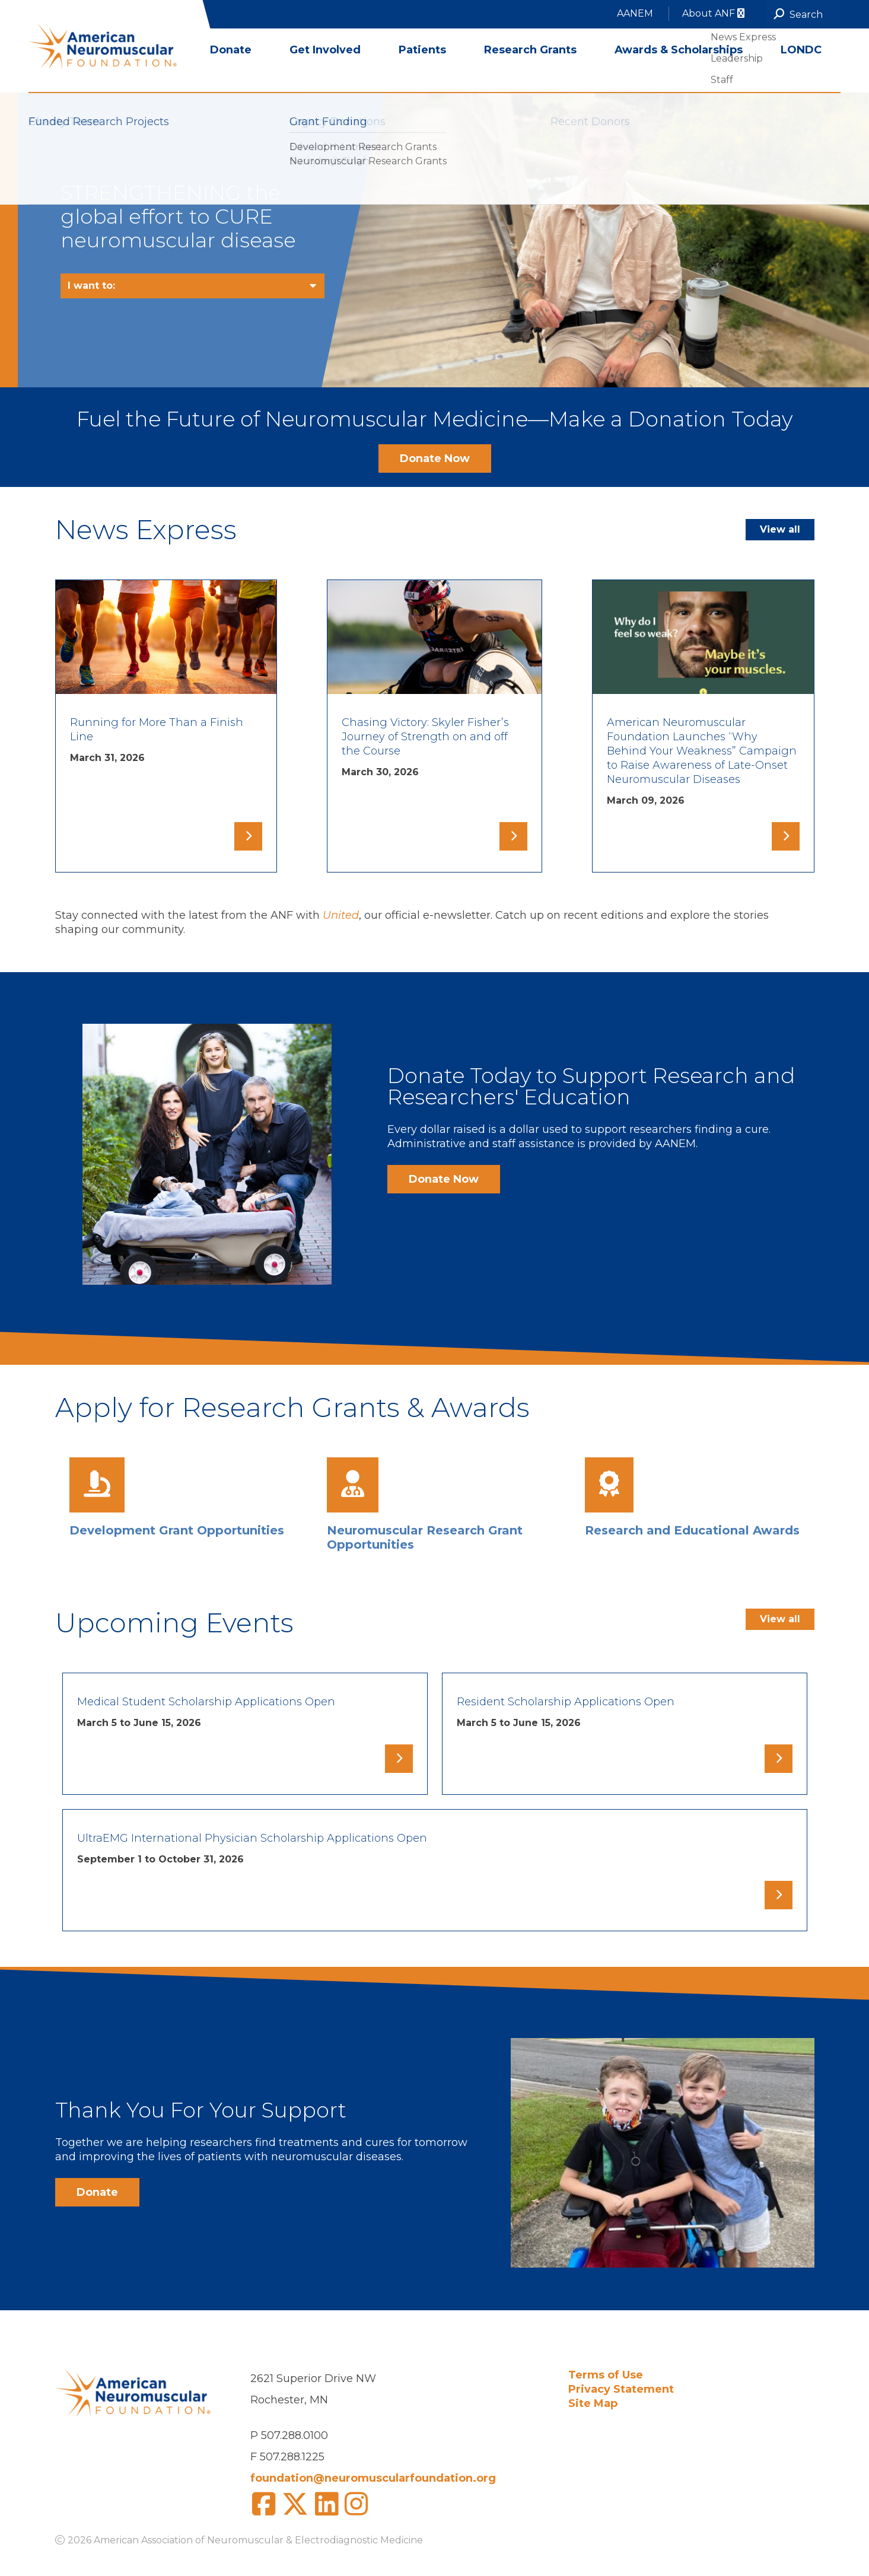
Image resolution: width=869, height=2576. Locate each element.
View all (780, 529)
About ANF (713, 13)
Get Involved (325, 70)
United (341, 915)
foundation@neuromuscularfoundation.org (373, 2478)
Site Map (592, 2403)
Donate (231, 70)
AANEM (635, 13)
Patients (422, 70)
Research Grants (530, 70)
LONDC (801, 70)
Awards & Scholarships (679, 70)
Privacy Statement (621, 2389)
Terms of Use (605, 2374)
